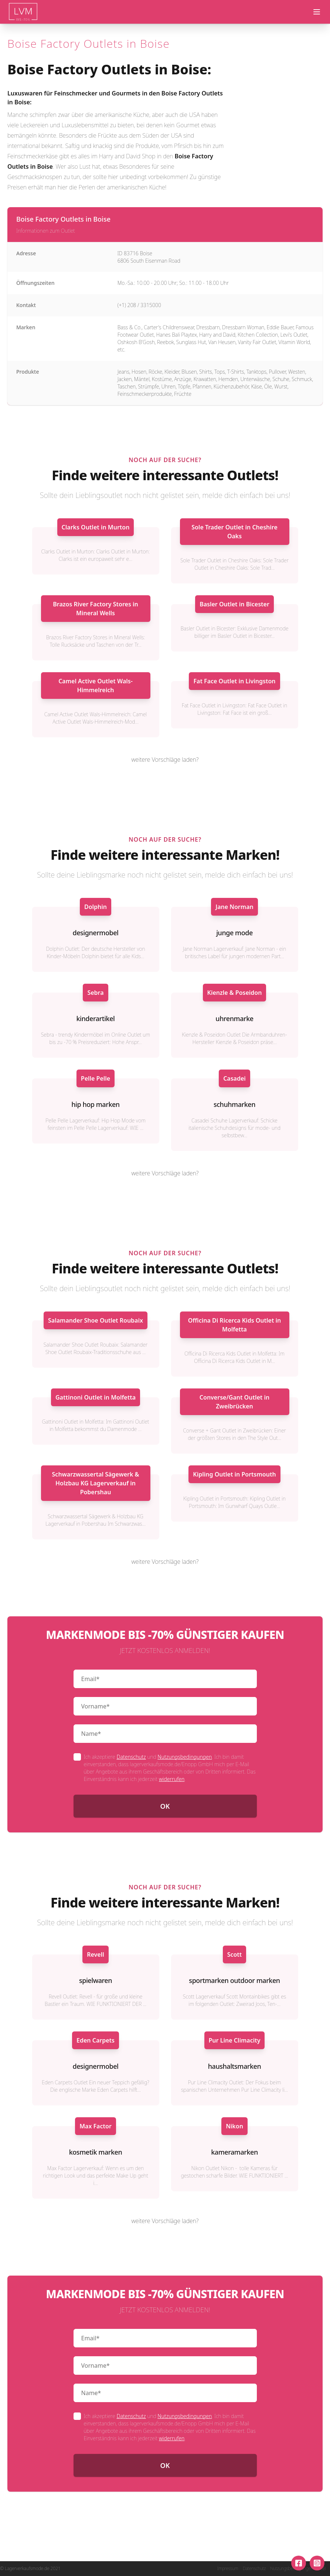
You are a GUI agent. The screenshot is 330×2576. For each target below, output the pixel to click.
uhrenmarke (234, 1018)
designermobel (95, 932)
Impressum (227, 2569)
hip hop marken (95, 1104)
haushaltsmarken (234, 2066)
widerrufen (171, 1778)
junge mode (234, 932)
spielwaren (95, 1980)
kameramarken (234, 2152)
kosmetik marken (95, 2152)
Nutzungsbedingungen (184, 1756)
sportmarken (208, 1980)
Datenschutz (131, 1756)
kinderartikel (95, 1018)
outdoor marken (255, 1980)
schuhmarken (234, 1104)
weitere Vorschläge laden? (165, 759)
